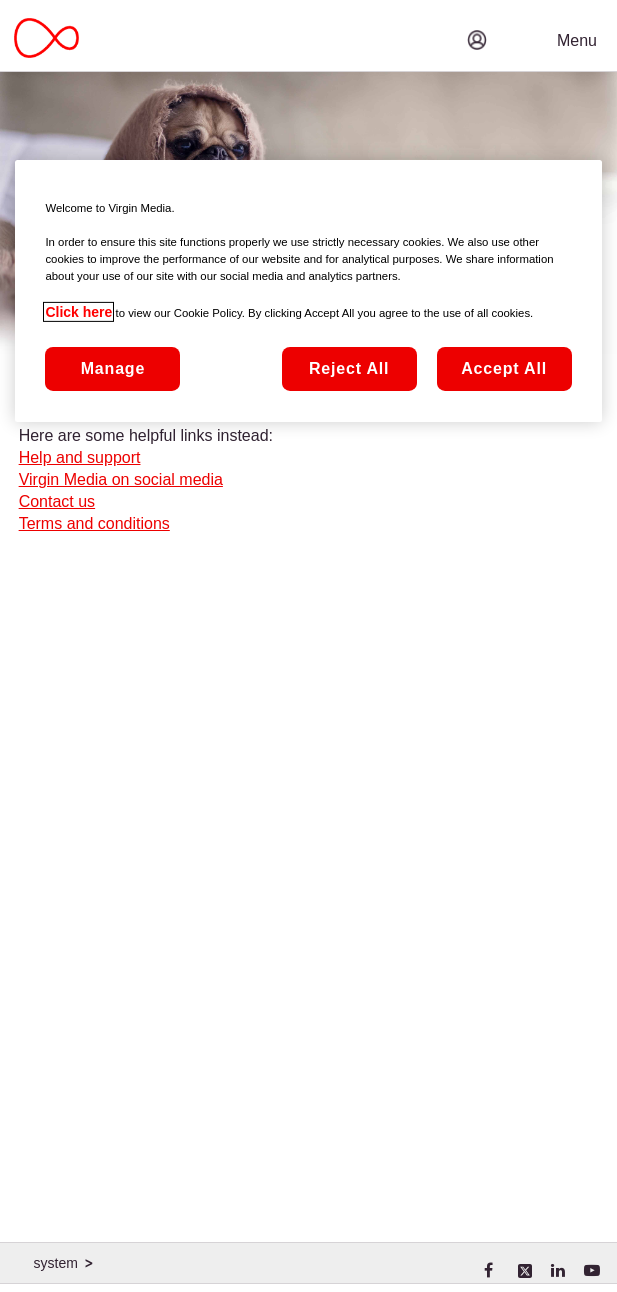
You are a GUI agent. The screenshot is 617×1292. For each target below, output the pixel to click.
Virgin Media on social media (121, 479)
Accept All (504, 368)
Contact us (57, 501)
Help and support (80, 457)
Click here (78, 312)
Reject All (349, 368)
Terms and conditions (94, 523)
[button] (537, 25)
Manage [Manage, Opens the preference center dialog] (113, 368)
